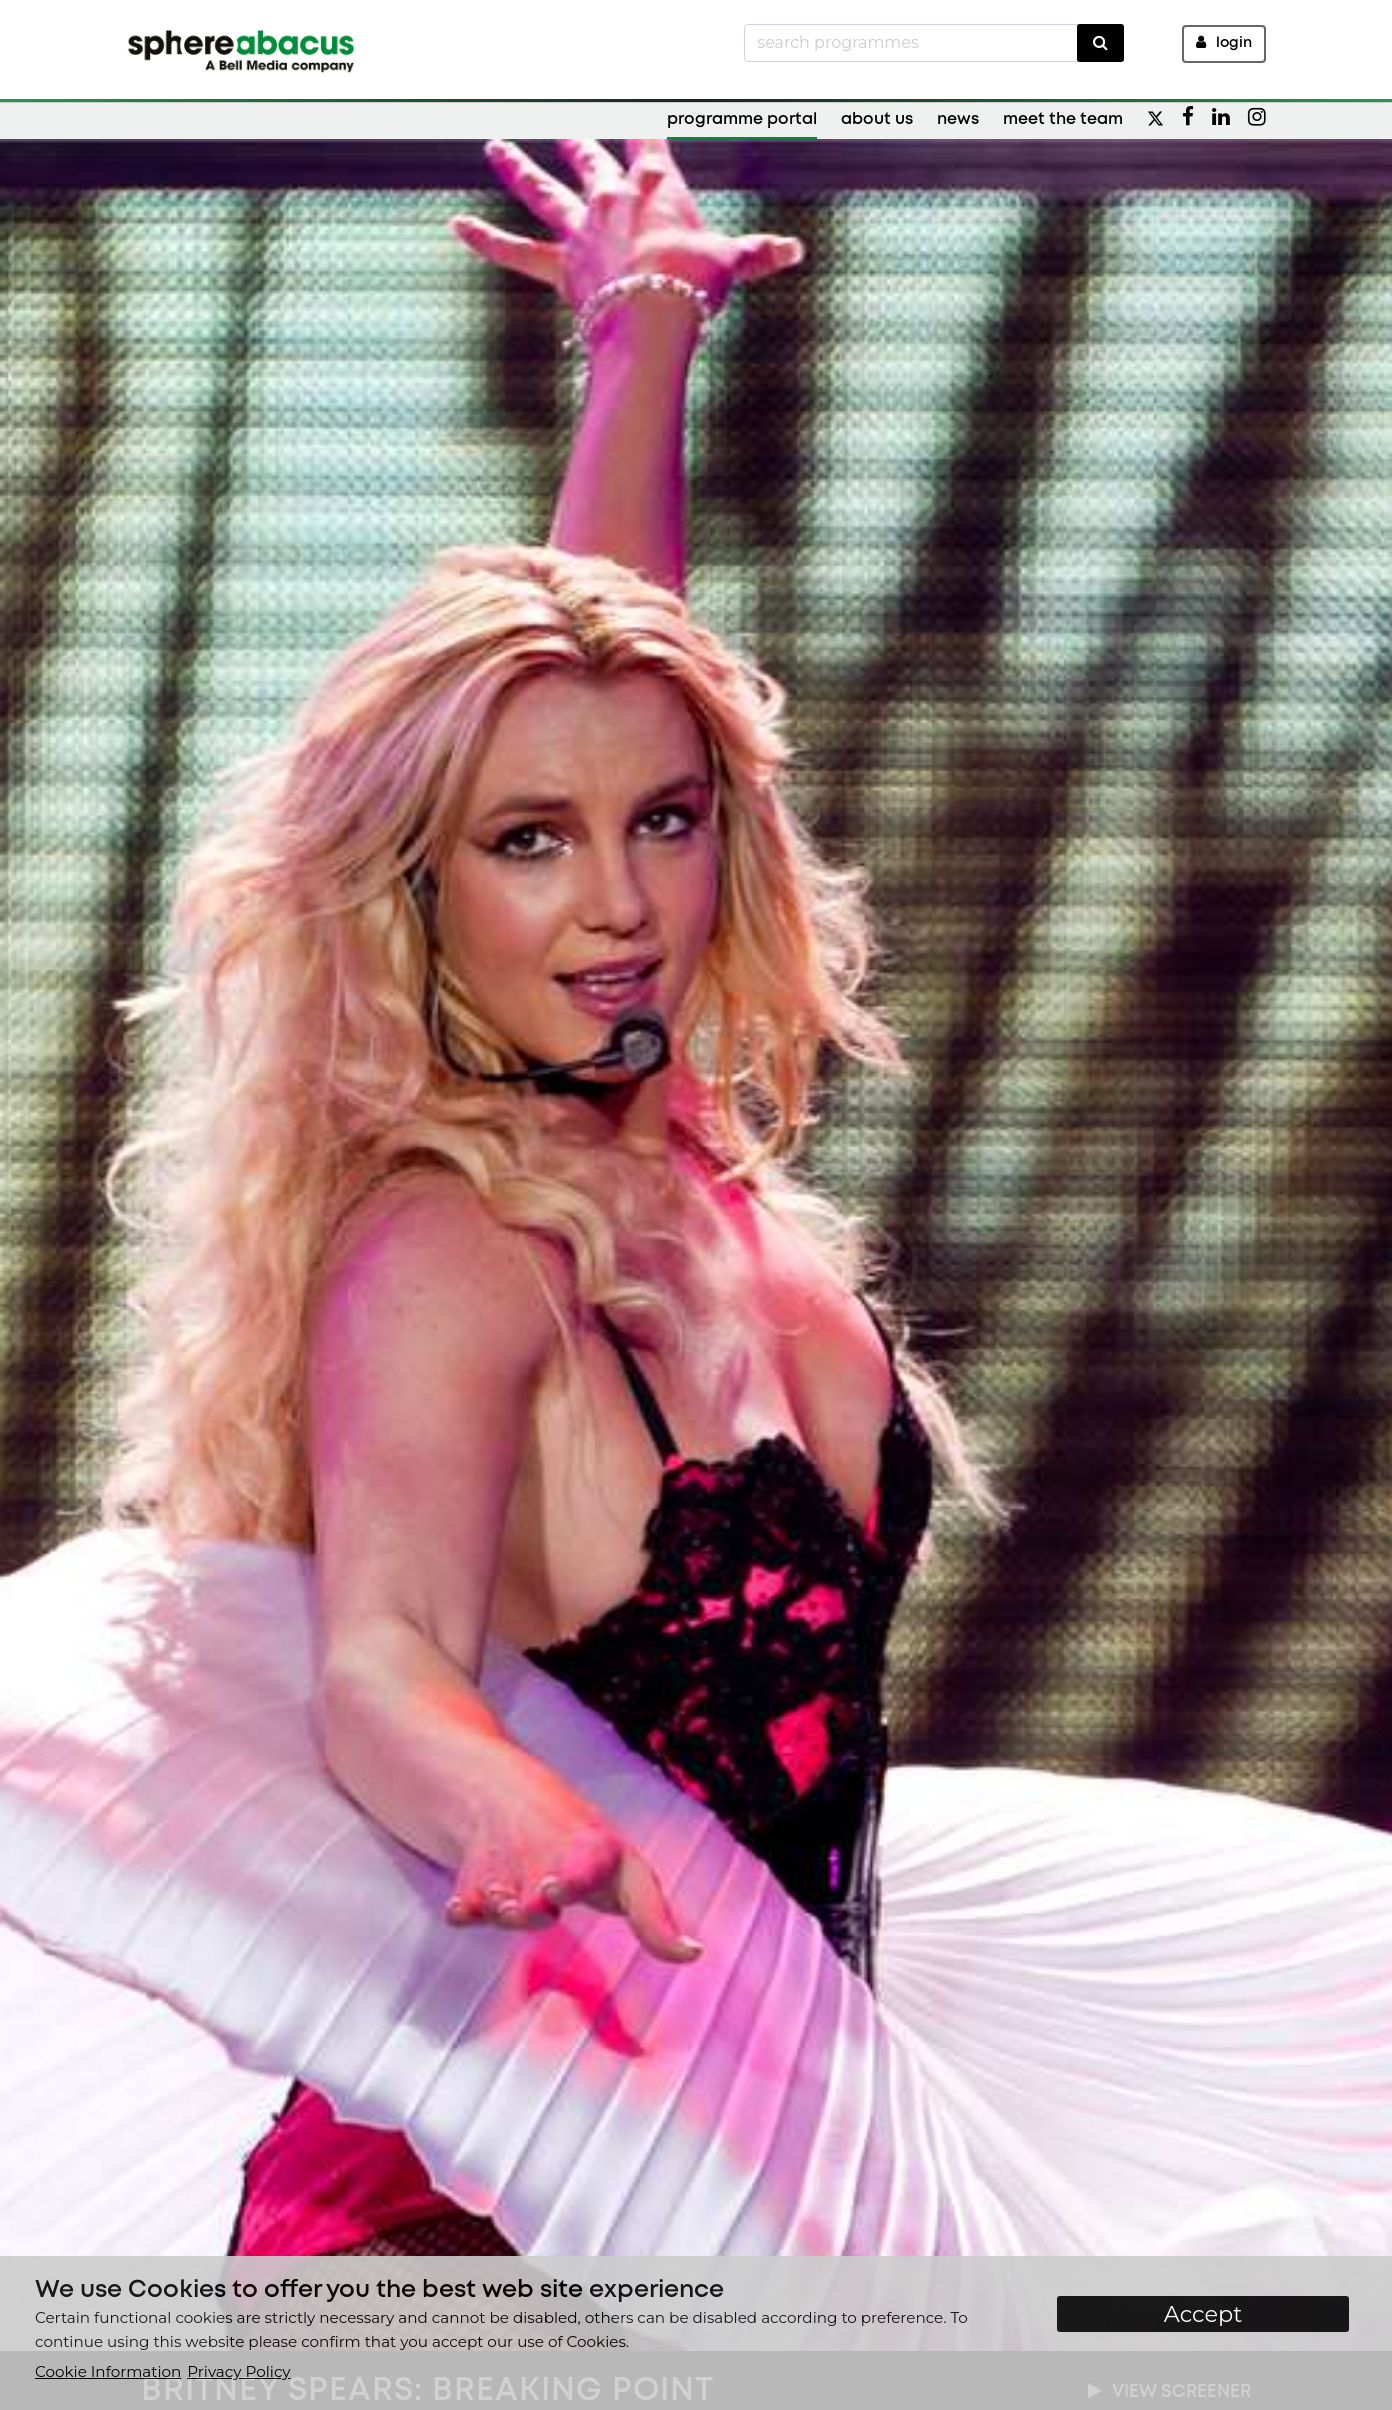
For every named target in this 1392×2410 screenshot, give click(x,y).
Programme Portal (742, 119)
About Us (877, 119)
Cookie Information (108, 2371)
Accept (1203, 2314)
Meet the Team (1063, 119)
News (958, 119)
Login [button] (1224, 42)
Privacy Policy (238, 2371)
